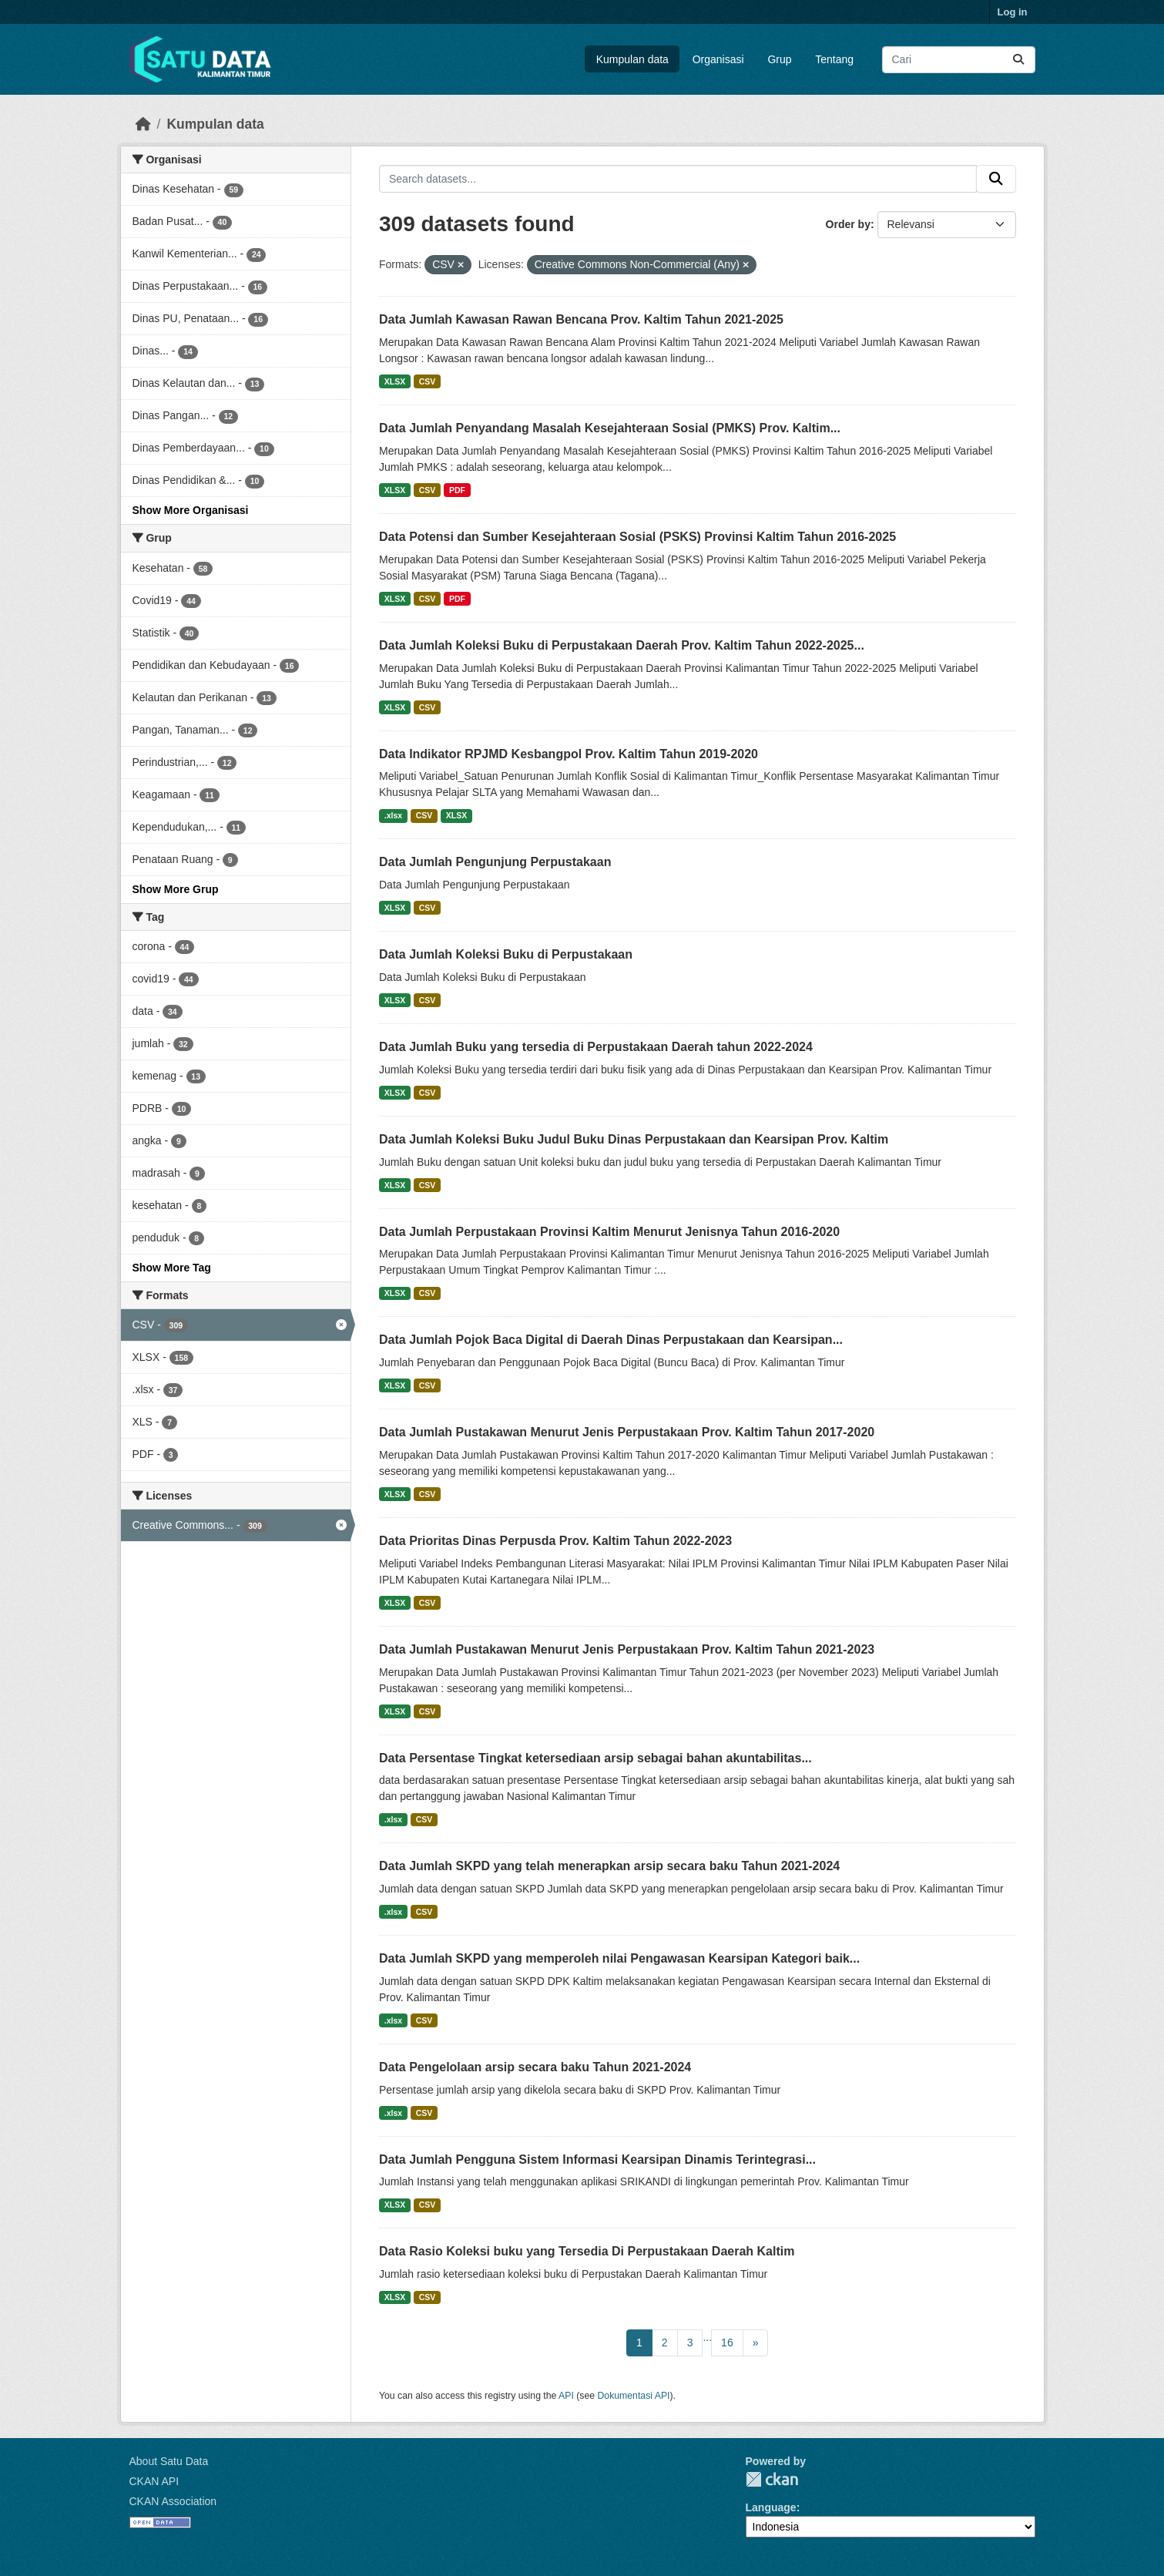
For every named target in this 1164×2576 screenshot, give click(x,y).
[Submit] (1018, 59)
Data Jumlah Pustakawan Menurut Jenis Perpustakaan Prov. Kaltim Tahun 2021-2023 (626, 1649)
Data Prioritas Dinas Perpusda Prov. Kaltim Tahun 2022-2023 (555, 1540)
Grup (779, 59)
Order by (848, 224)
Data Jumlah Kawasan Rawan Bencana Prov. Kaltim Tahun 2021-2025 (581, 319)
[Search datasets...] (958, 59)
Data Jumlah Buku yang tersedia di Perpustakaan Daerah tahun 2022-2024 (596, 1046)
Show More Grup (176, 889)
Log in (1013, 12)
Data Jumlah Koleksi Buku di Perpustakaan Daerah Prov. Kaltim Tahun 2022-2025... (621, 645)
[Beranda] (143, 124)
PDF (457, 490)
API (566, 2395)
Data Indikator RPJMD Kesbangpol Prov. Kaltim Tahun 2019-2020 (568, 754)
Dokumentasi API (634, 2395)
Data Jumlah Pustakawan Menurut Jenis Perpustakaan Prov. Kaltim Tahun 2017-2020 (626, 1432)
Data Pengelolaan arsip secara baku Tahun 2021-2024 (535, 2067)
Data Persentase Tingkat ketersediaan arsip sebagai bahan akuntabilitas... (595, 1758)
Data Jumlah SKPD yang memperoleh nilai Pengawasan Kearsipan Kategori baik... (619, 1958)
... (707, 2337)
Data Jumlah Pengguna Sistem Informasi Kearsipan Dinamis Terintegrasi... (597, 2159)
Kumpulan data (632, 59)
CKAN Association (173, 2501)
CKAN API (154, 2481)
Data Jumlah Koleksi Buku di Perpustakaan (505, 954)
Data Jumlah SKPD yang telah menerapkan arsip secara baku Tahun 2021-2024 (609, 1865)
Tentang (834, 59)
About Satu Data (169, 2461)
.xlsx (393, 815)
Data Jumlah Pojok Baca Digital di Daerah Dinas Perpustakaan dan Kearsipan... (611, 1339)
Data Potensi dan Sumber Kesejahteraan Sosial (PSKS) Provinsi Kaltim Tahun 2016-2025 (637, 536)
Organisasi (718, 59)
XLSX (394, 381)
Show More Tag (172, 1267)
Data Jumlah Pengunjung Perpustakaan (495, 861)
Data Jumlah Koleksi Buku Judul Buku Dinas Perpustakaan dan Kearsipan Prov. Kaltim (633, 1139)
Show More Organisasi (191, 510)
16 (727, 2342)
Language (771, 2507)
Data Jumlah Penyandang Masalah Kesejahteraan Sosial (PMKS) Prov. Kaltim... (609, 428)
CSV (427, 381)
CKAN (772, 2479)
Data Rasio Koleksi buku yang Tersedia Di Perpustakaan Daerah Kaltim (586, 2251)
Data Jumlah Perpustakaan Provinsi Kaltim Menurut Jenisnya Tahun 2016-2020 (609, 1231)
